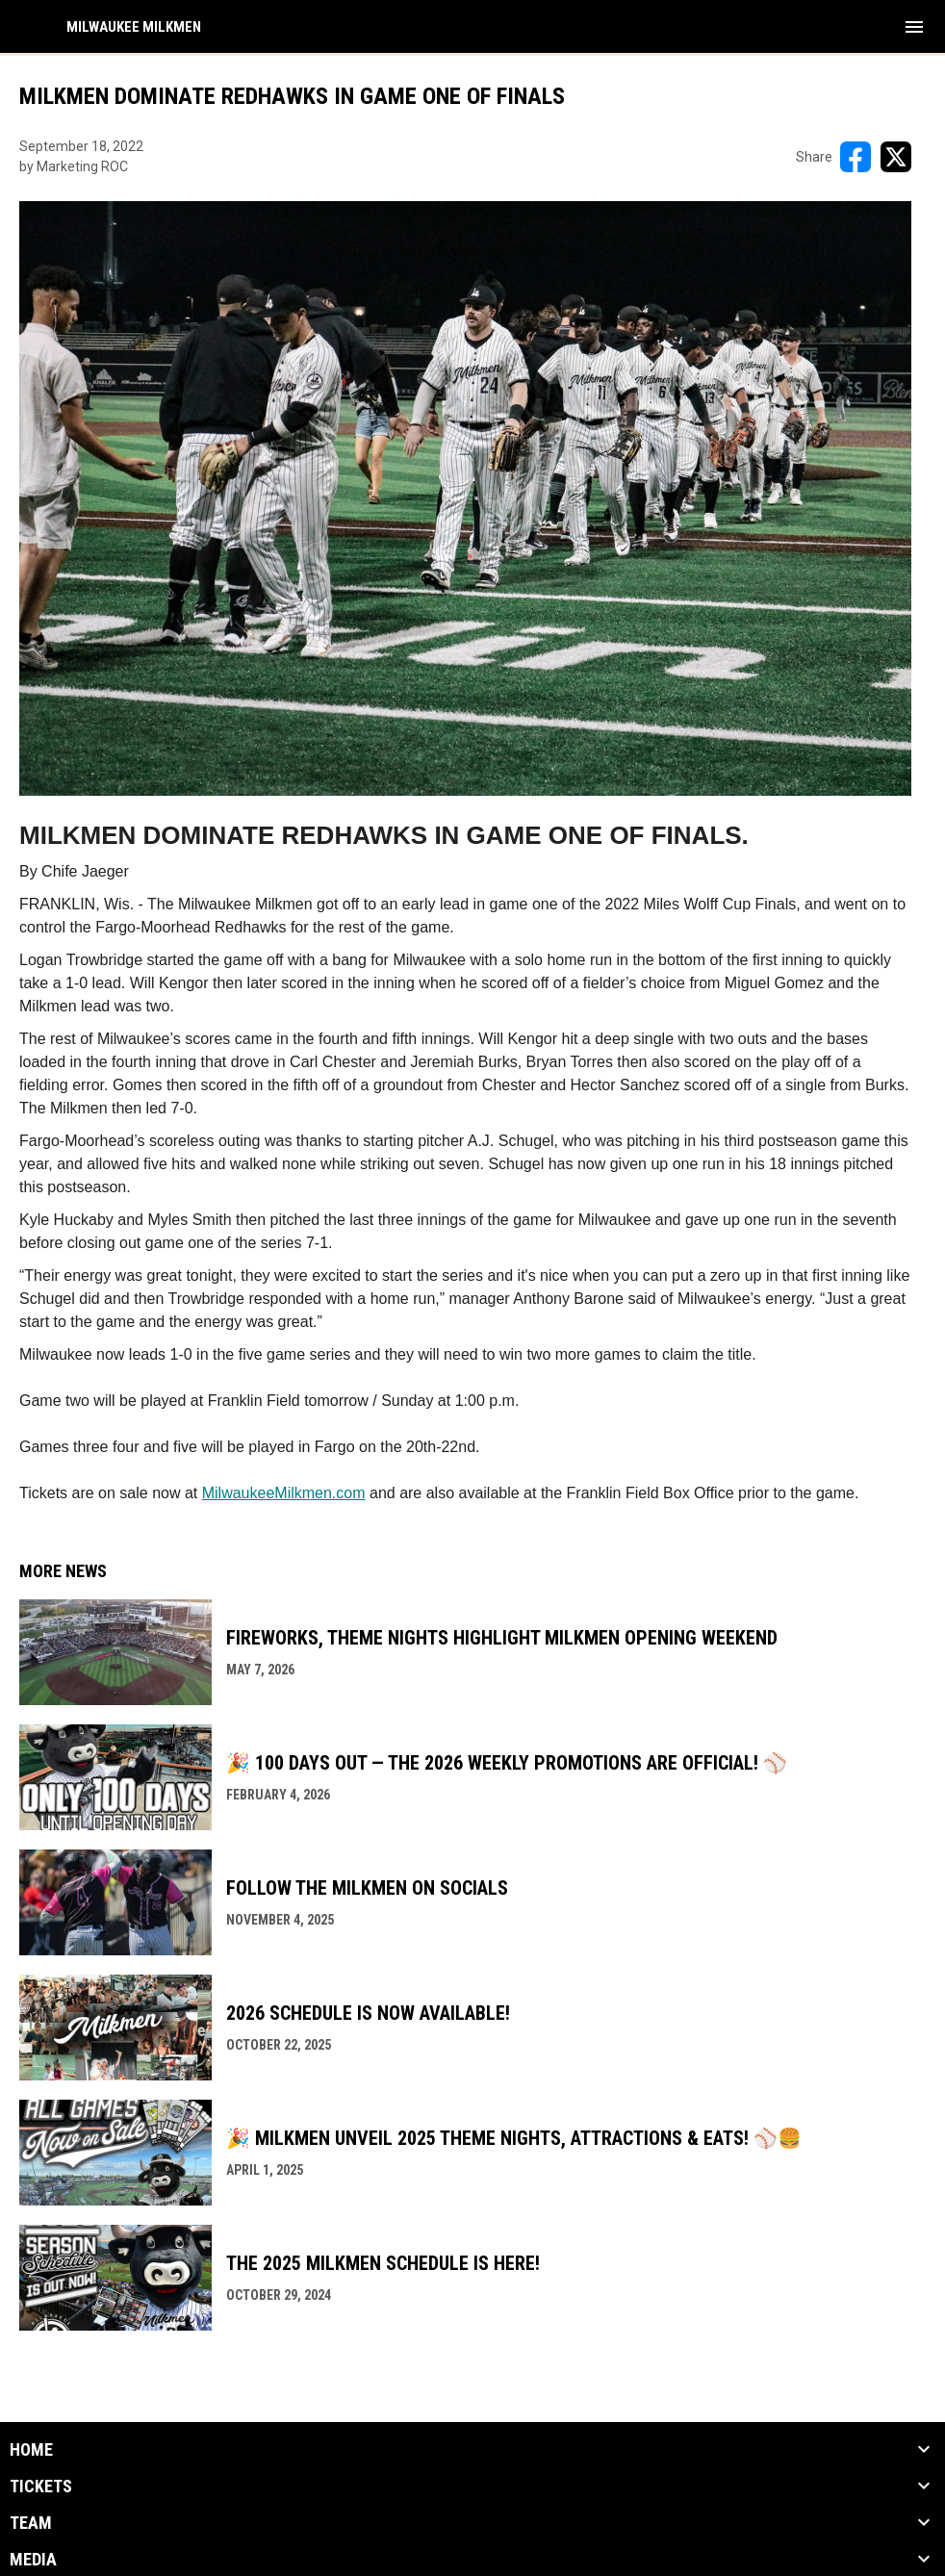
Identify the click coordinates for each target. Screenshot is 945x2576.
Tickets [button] (41, 2486)
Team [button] (31, 2523)
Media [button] (33, 2559)
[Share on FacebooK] (855, 156)
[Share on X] (896, 156)
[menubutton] (914, 26)
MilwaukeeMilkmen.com (284, 1493)
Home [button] (31, 2450)
